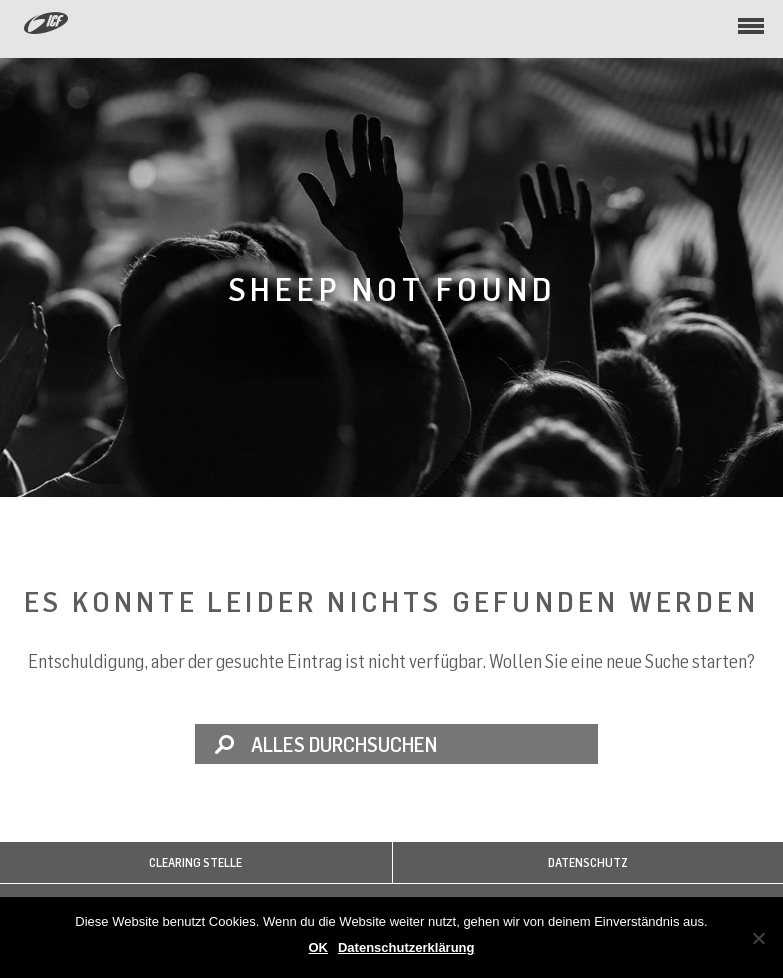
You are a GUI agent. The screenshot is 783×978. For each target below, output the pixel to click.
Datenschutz (588, 862)
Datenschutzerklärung (406, 947)
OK (318, 947)
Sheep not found (392, 288)
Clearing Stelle (195, 862)
